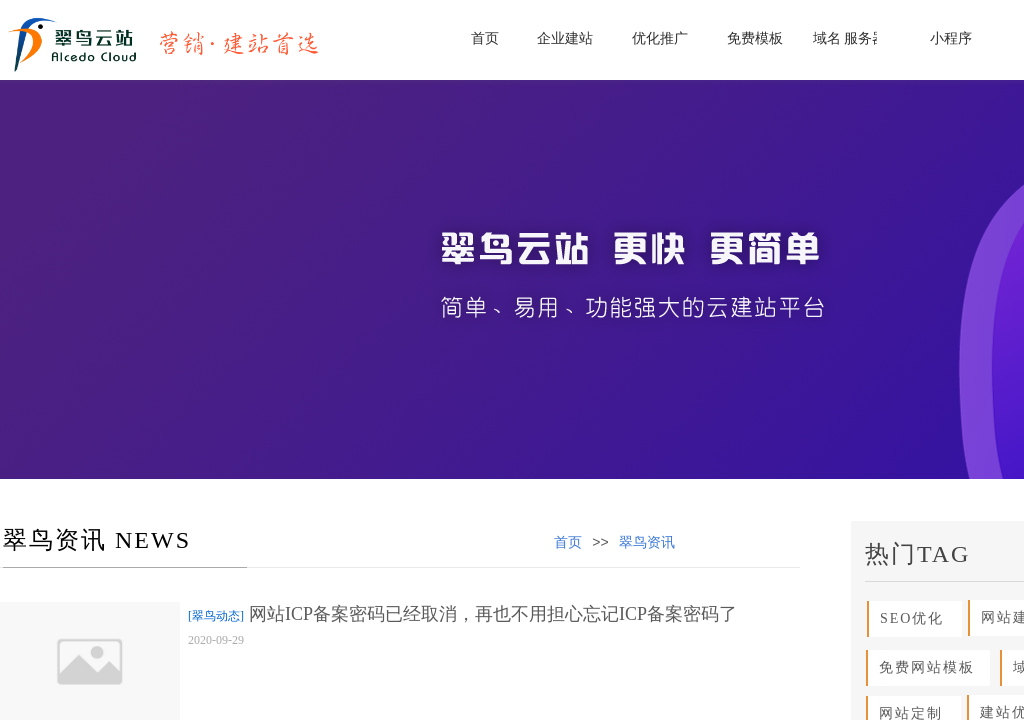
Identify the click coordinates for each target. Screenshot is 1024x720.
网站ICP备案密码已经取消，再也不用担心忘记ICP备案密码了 (493, 614)
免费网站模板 (921, 667)
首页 (568, 542)
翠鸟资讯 (647, 542)
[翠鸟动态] (216, 616)
